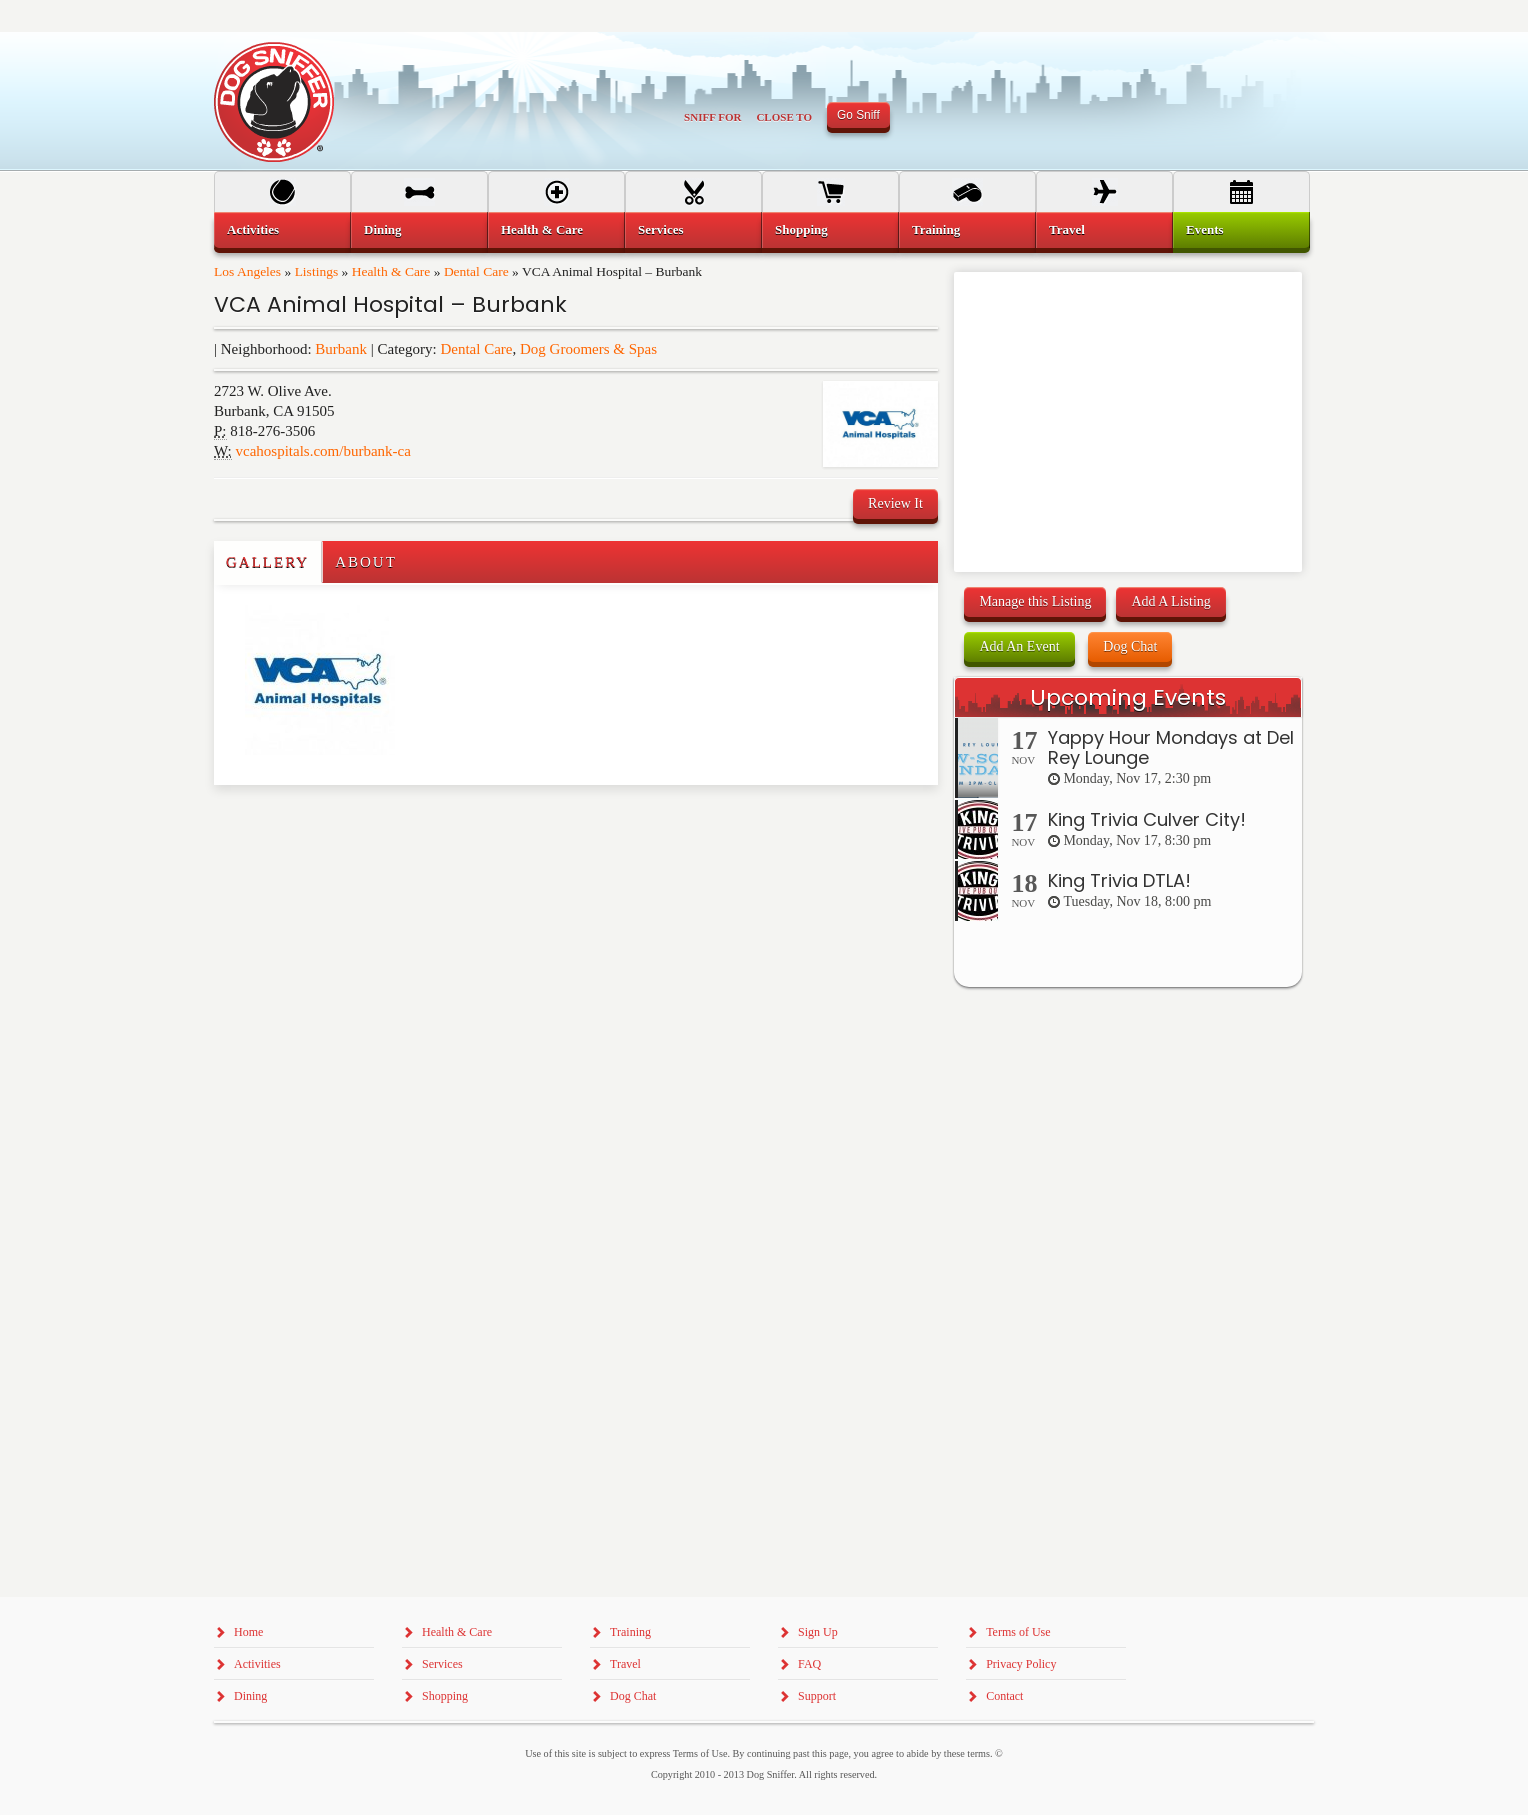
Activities (253, 229)
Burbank (341, 349)
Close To (784, 117)
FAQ (809, 1664)
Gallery (267, 562)
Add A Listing (1170, 601)
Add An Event (1019, 646)
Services (660, 229)
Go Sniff (858, 115)
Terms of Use (1018, 1632)
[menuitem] (282, 230)
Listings (317, 271)
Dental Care (476, 271)
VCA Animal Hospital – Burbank (390, 304)
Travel (1067, 229)
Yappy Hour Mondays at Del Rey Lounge (1171, 747)
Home (248, 1632)
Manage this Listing (1035, 601)
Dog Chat (1130, 646)
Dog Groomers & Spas (588, 349)
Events (1205, 229)
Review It (895, 503)
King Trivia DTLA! (1119, 880)
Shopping (801, 229)
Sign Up (818, 1632)
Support (817, 1696)
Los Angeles (247, 271)
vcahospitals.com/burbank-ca (323, 451)
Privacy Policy (1021, 1664)
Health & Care (391, 271)
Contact (1004, 1696)
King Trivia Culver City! (1147, 819)
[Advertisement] (331, 825)
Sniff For (712, 117)
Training (936, 229)
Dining (383, 229)
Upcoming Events (1128, 697)
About (366, 562)
